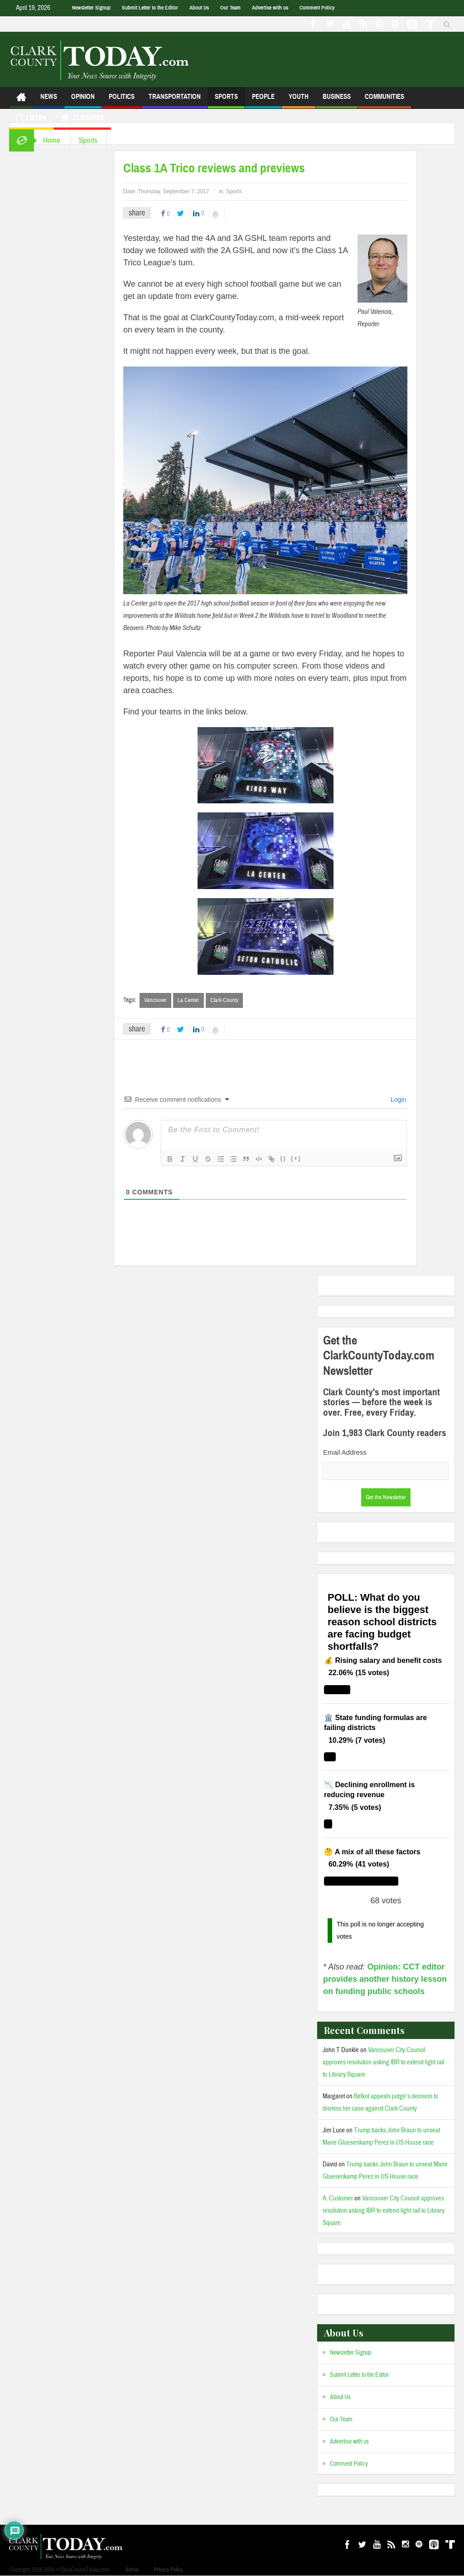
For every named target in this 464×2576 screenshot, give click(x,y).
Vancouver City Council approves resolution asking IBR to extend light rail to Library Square (384, 2062)
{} (283, 1158)
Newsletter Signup (91, 8)
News (49, 100)
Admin (132, 2569)
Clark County (224, 1000)
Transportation (175, 100)
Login (397, 1099)
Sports (226, 100)
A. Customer (338, 2198)
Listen (31, 119)
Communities (384, 100)
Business (337, 100)
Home (51, 140)
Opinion (83, 100)
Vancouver (155, 1000)
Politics (121, 100)
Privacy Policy (168, 2569)
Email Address (345, 1452)
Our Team (230, 8)
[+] (296, 1158)
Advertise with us (270, 8)
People (263, 100)
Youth (298, 100)
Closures (82, 119)
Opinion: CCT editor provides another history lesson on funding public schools (385, 1979)
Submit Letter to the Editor (150, 8)
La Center (188, 1000)
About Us (199, 8)
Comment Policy (317, 8)
